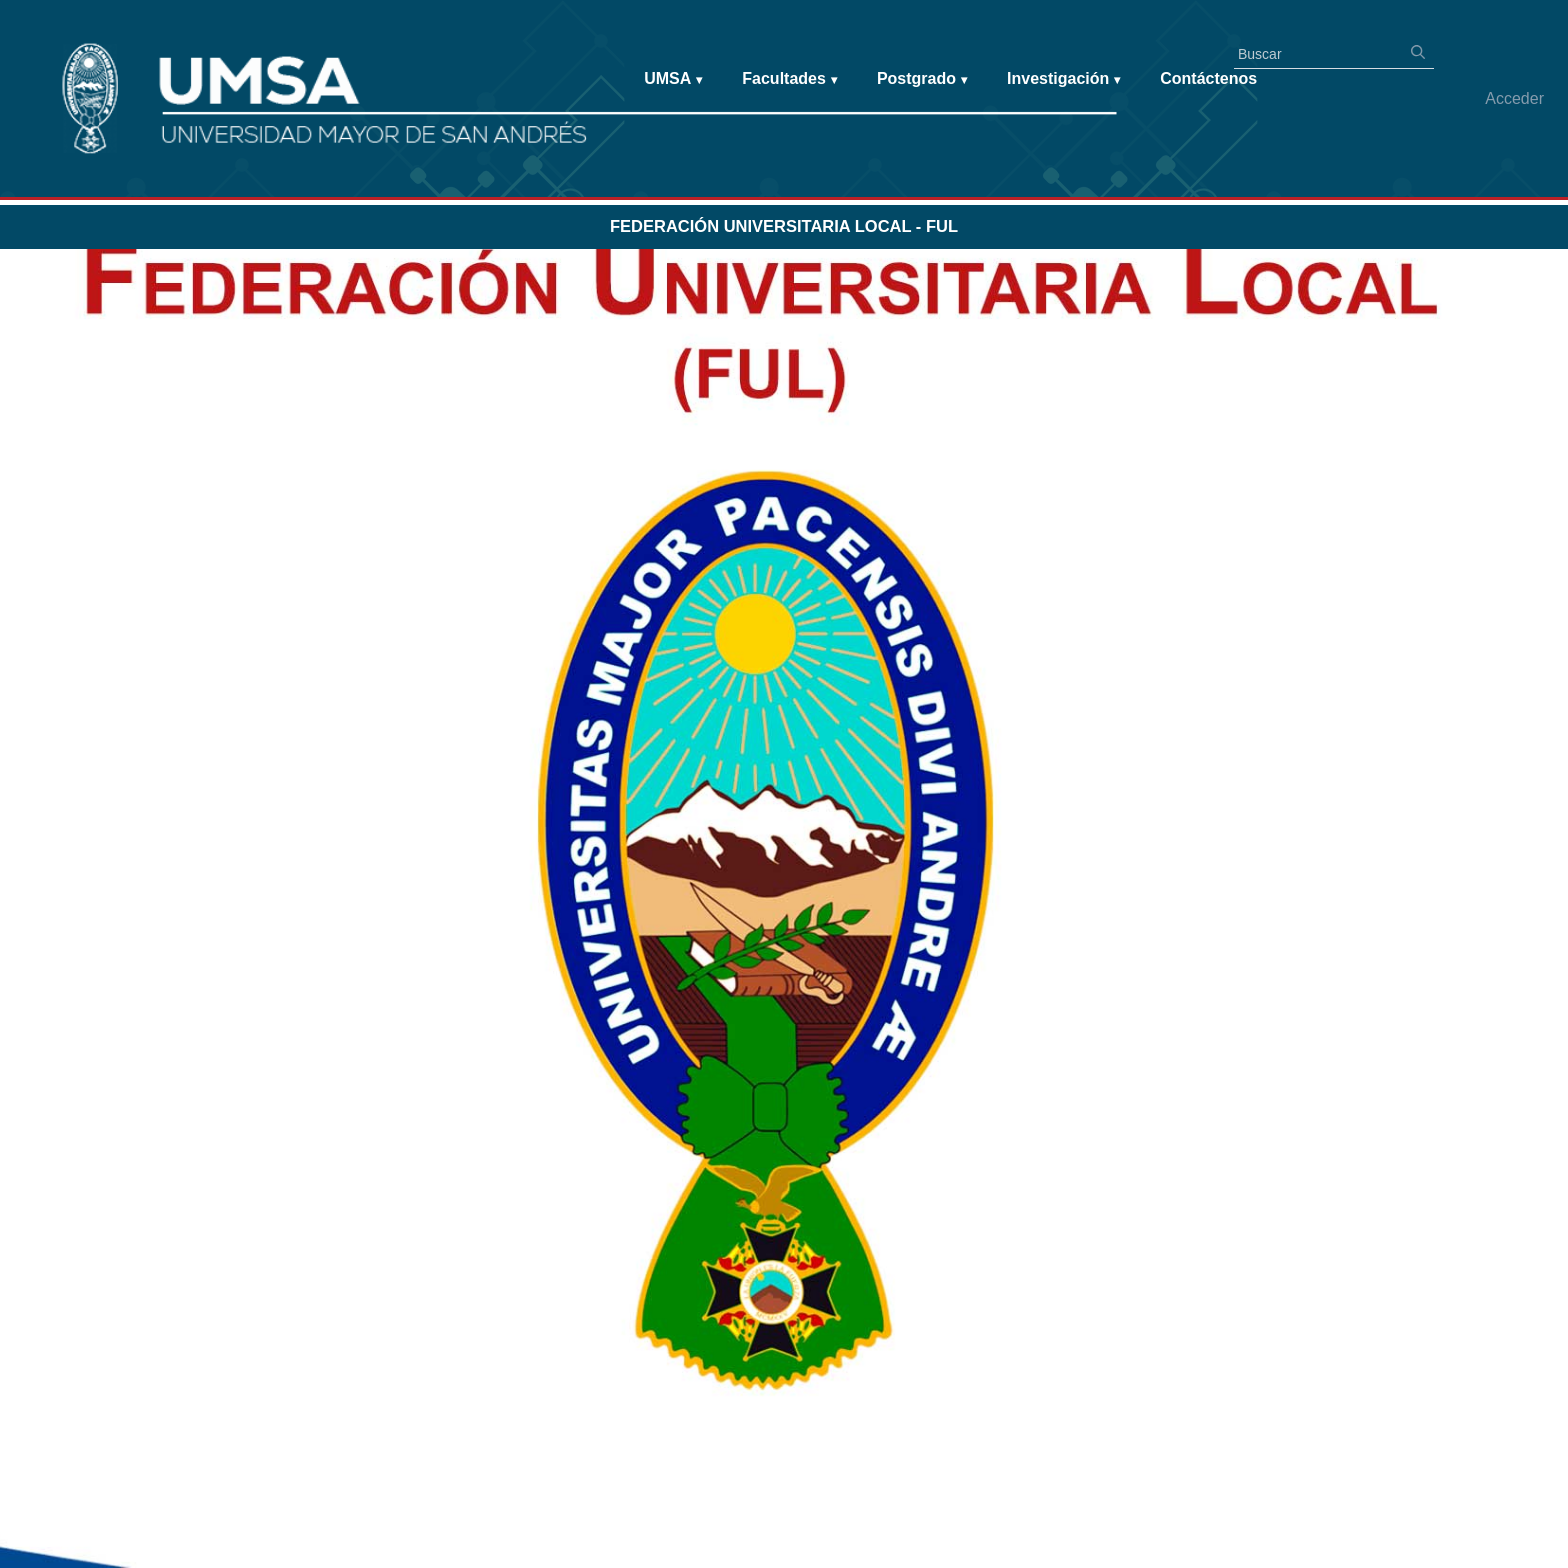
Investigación (1063, 79)
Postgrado (922, 79)
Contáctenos (1208, 78)
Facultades (789, 79)
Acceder (1514, 98)
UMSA (673, 79)
